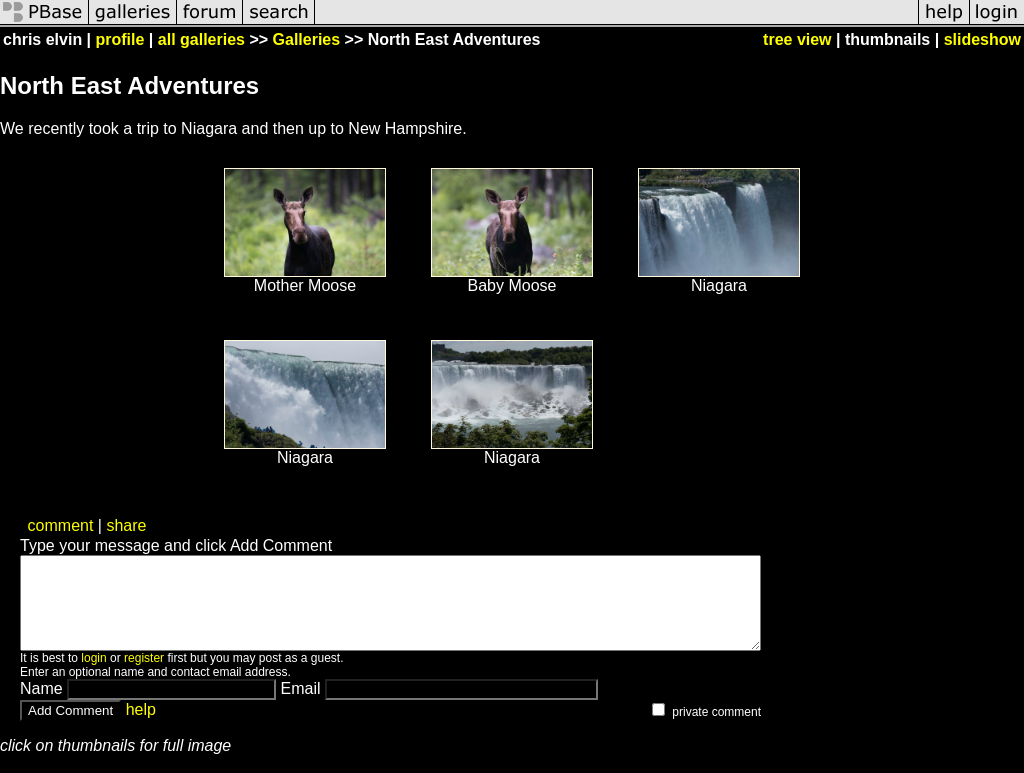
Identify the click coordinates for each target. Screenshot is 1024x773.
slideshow (982, 39)
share (126, 525)
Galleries (307, 39)
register (144, 676)
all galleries (201, 39)
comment (61, 525)
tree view (797, 39)
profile (120, 39)
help (141, 727)
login (93, 676)
